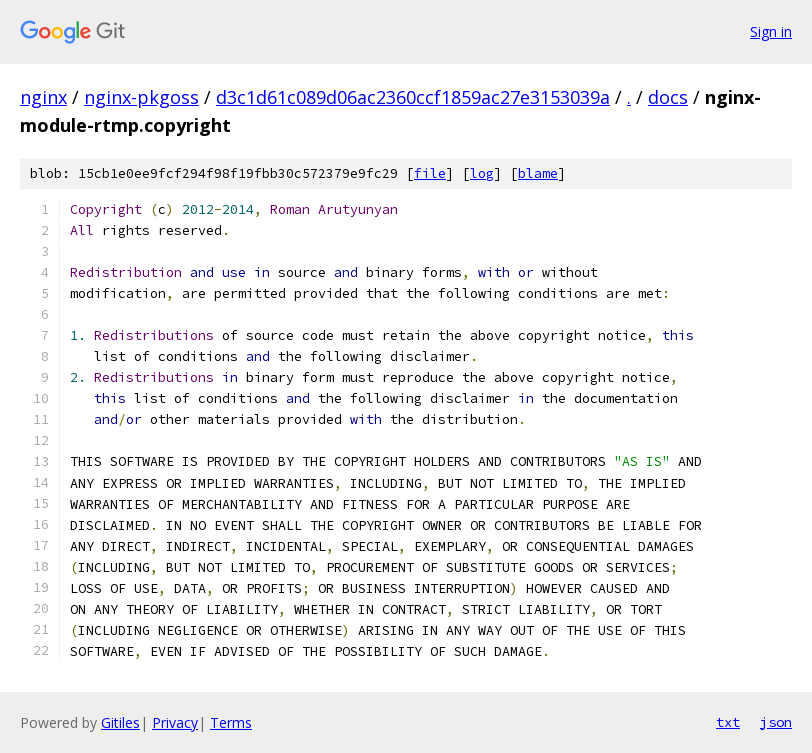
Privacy (175, 722)
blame (538, 173)
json (776, 722)
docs (668, 97)
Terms (231, 722)
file (430, 173)
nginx (43, 97)
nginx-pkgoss (141, 97)
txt (728, 722)
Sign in (771, 31)
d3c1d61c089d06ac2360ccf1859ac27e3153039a (413, 97)
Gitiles (120, 722)
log (482, 173)
